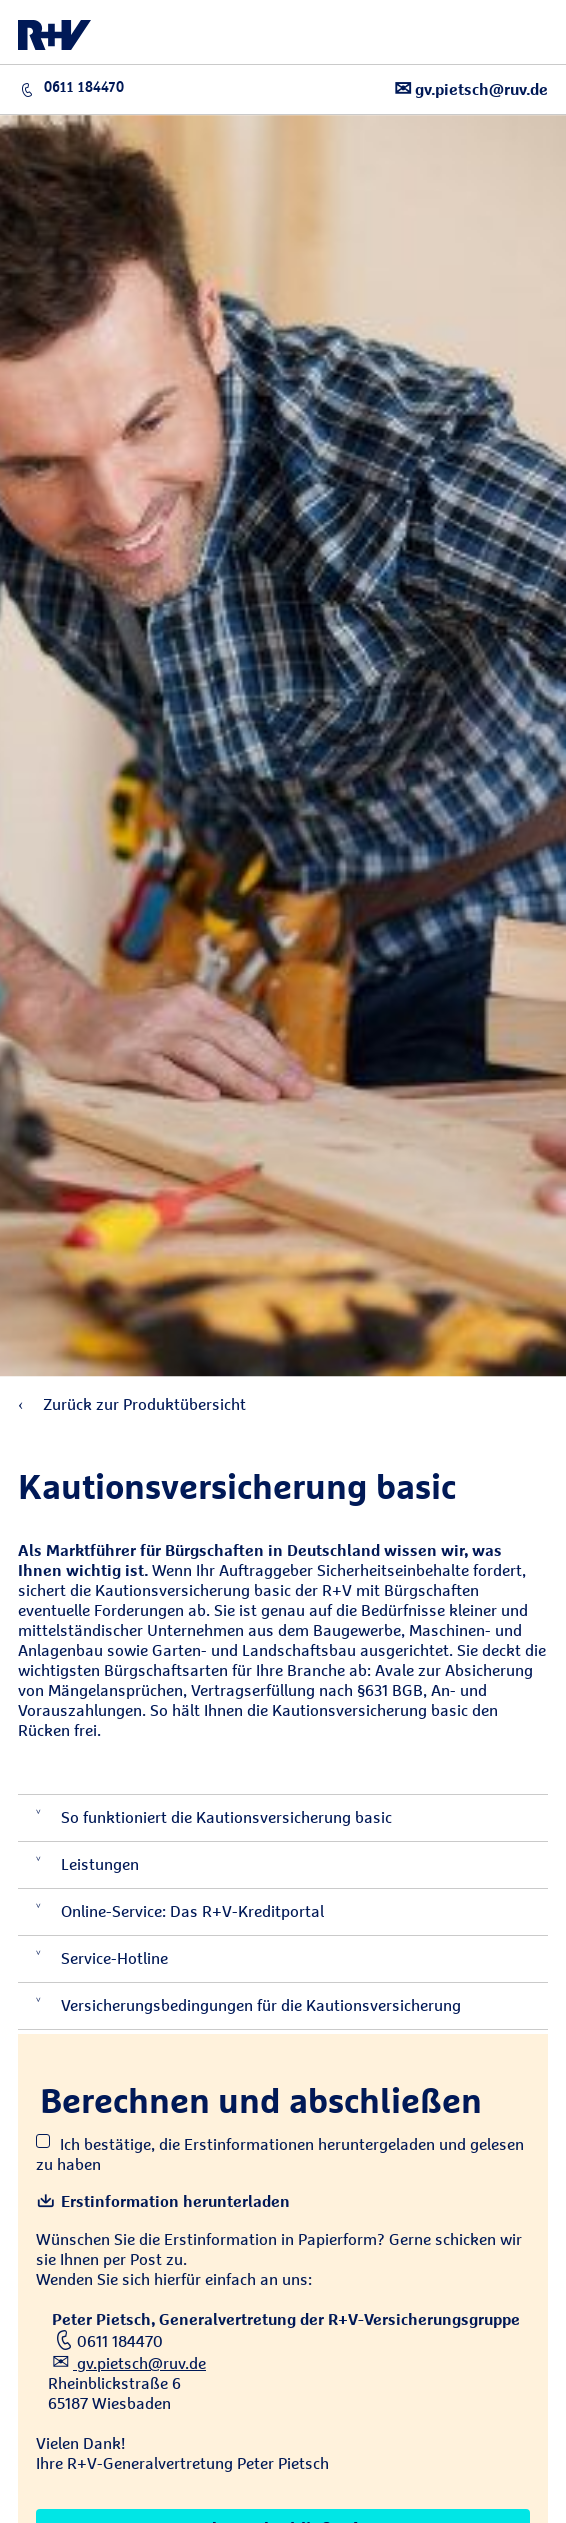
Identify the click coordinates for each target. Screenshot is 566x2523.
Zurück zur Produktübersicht (132, 1404)
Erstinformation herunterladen (163, 2201)
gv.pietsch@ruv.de (471, 88)
